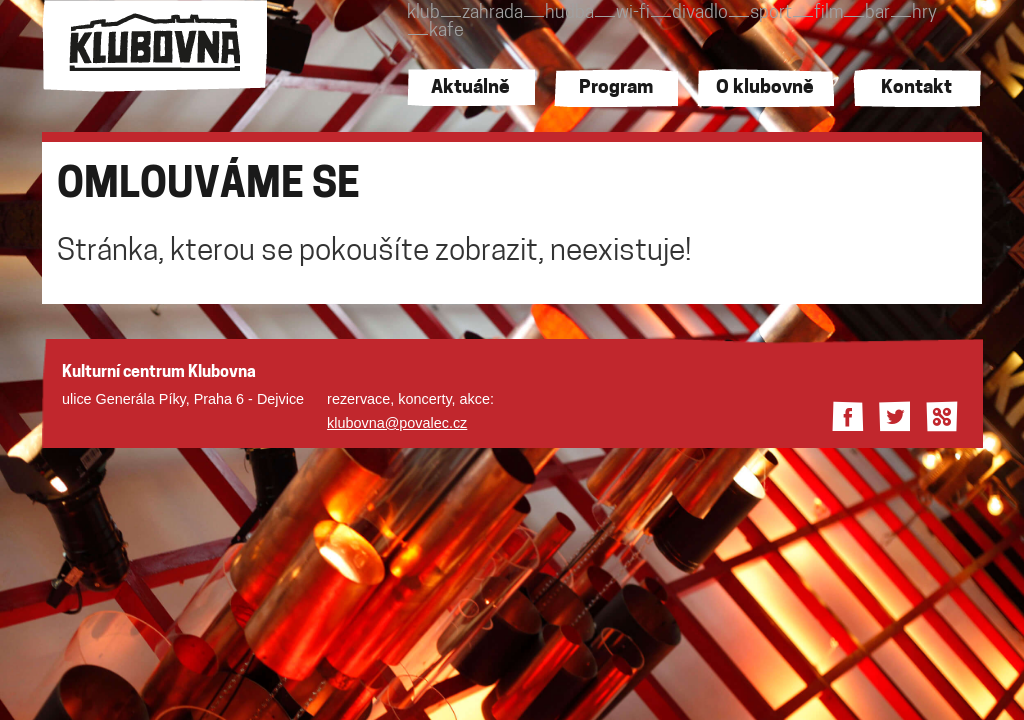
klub (423, 13)
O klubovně (765, 88)
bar (877, 13)
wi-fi (633, 13)
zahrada (492, 13)
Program (616, 88)
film (828, 13)
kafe (446, 31)
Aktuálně (470, 88)
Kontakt (916, 88)
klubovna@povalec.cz (397, 423)
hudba (569, 13)
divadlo (700, 13)
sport (771, 13)
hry (924, 13)
